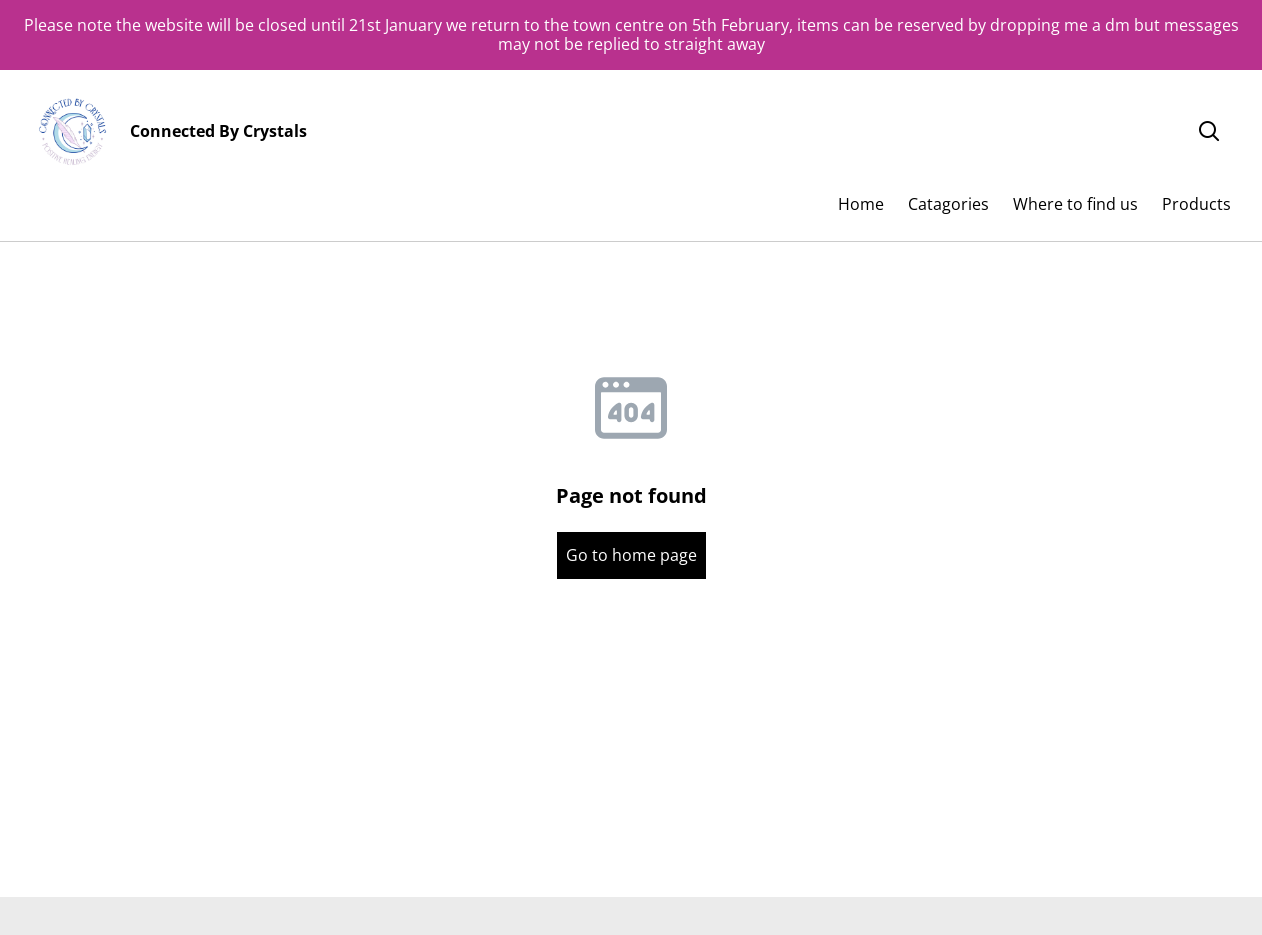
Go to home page (631, 555)
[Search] (1209, 132)
